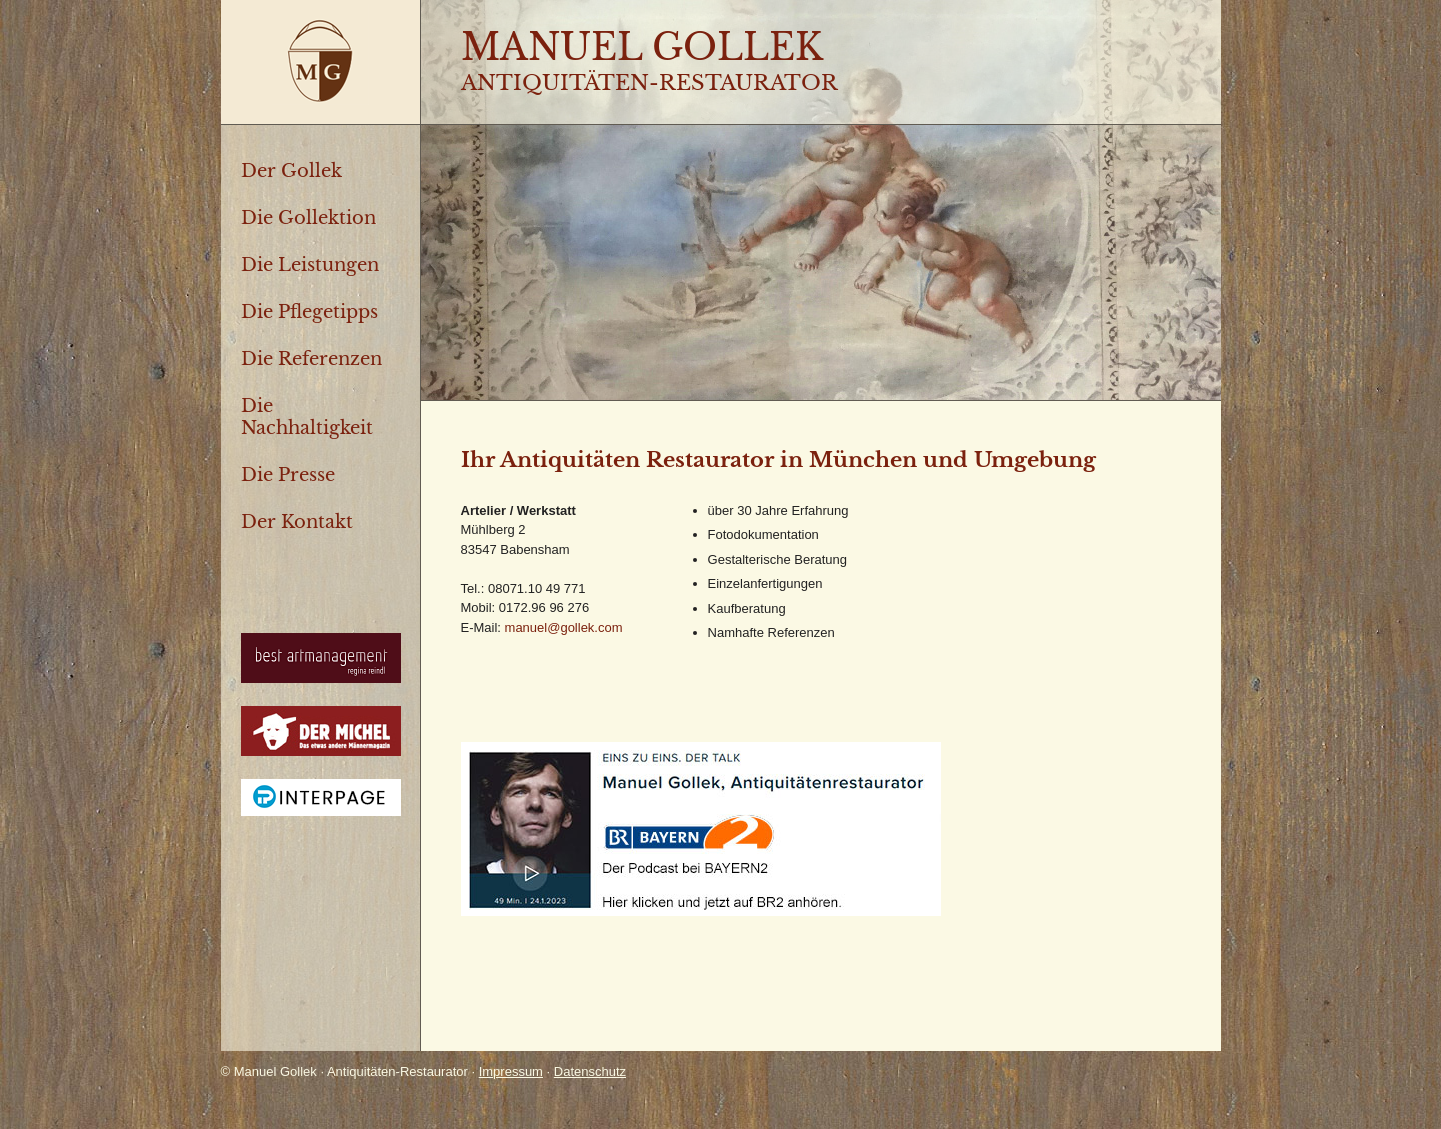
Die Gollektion (308, 218)
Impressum (511, 1071)
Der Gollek (291, 171)
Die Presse (288, 475)
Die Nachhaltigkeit (307, 417)
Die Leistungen (310, 265)
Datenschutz (590, 1071)
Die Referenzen (311, 359)
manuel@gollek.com (564, 627)
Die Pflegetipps (309, 312)
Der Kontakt (297, 522)
